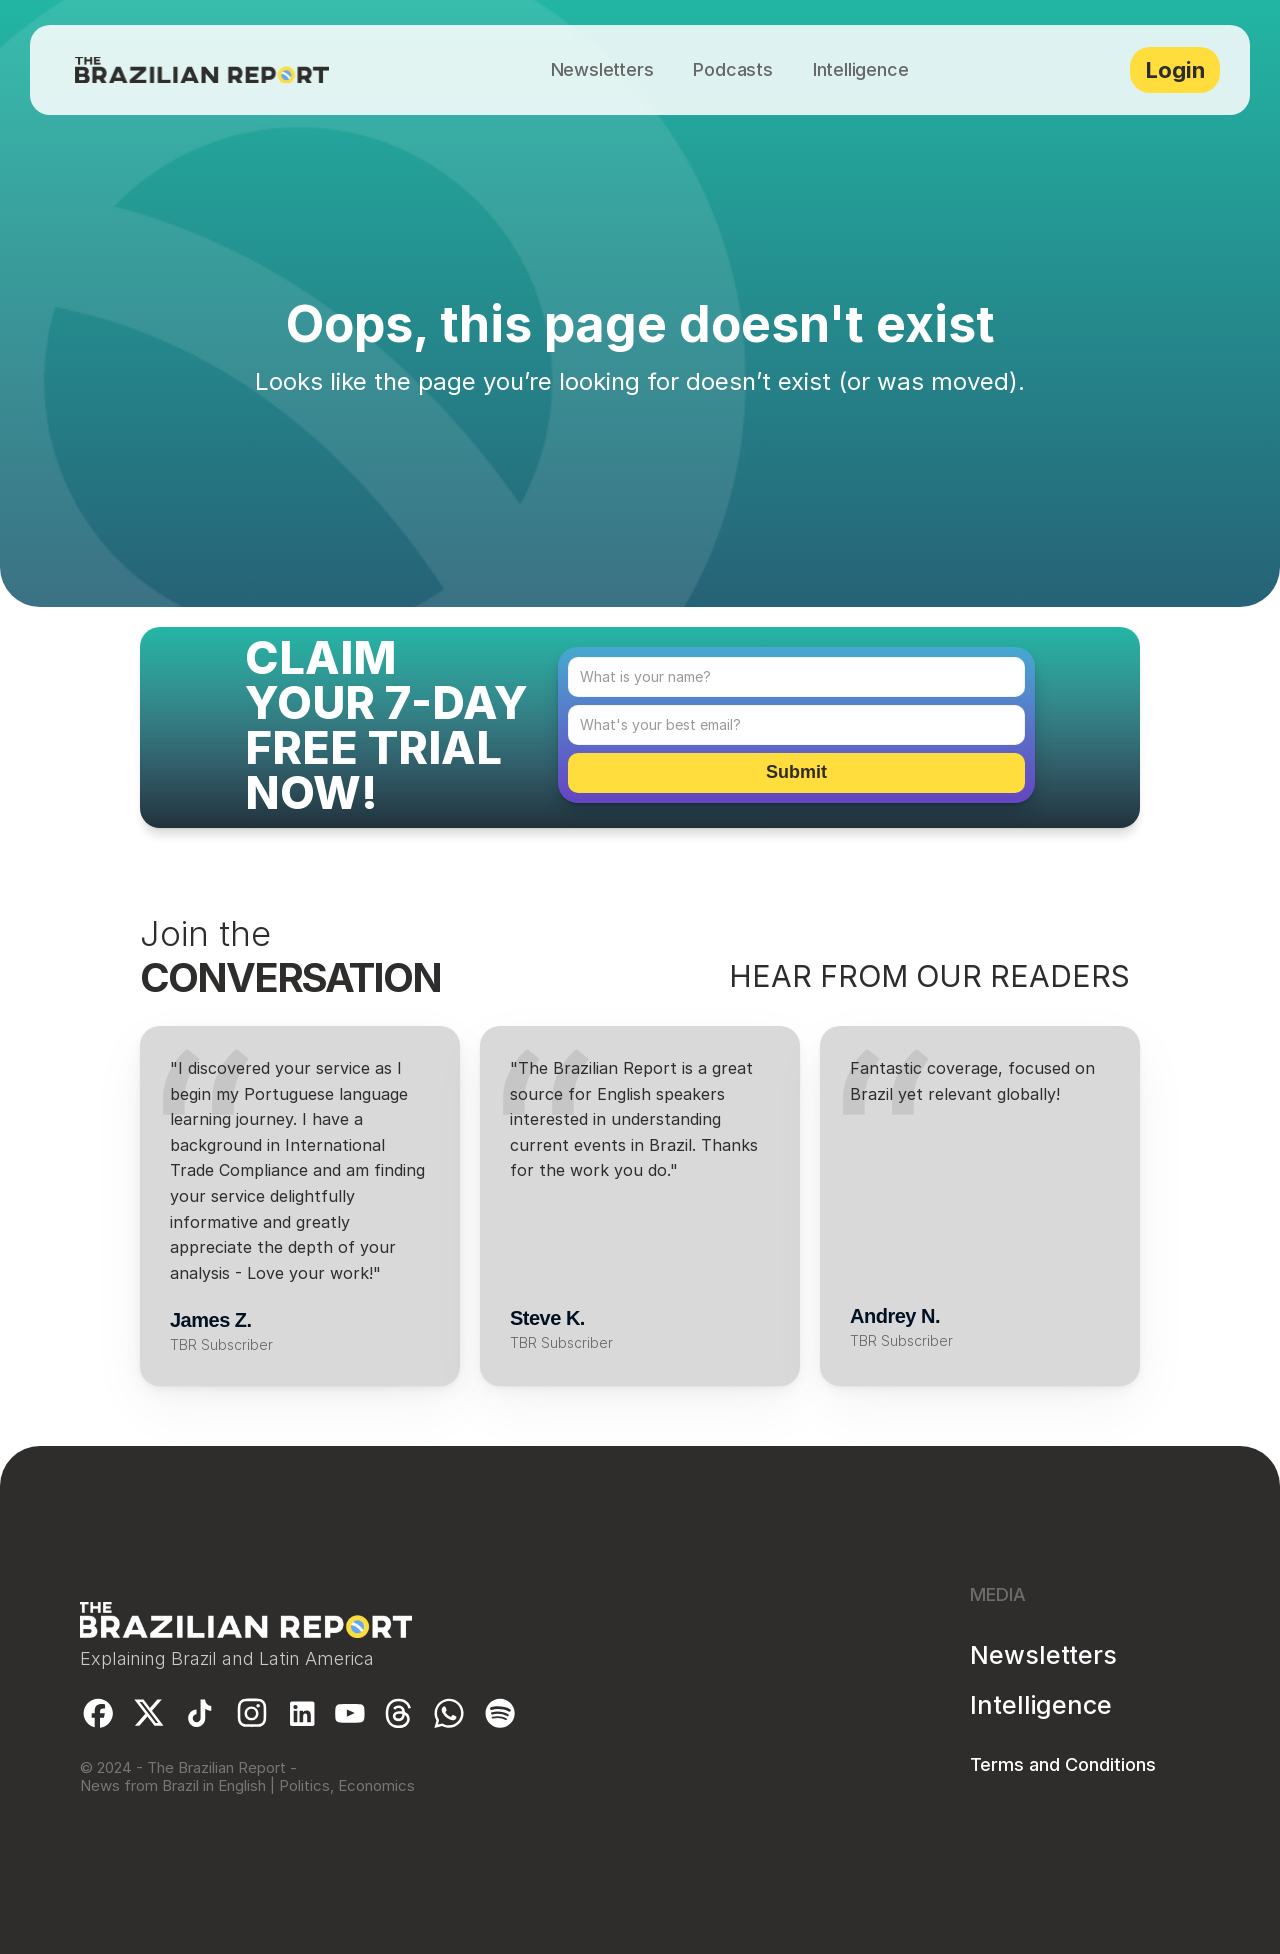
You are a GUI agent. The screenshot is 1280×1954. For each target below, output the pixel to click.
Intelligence (1041, 1705)
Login (1175, 70)
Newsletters (1043, 1655)
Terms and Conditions (1063, 1764)
